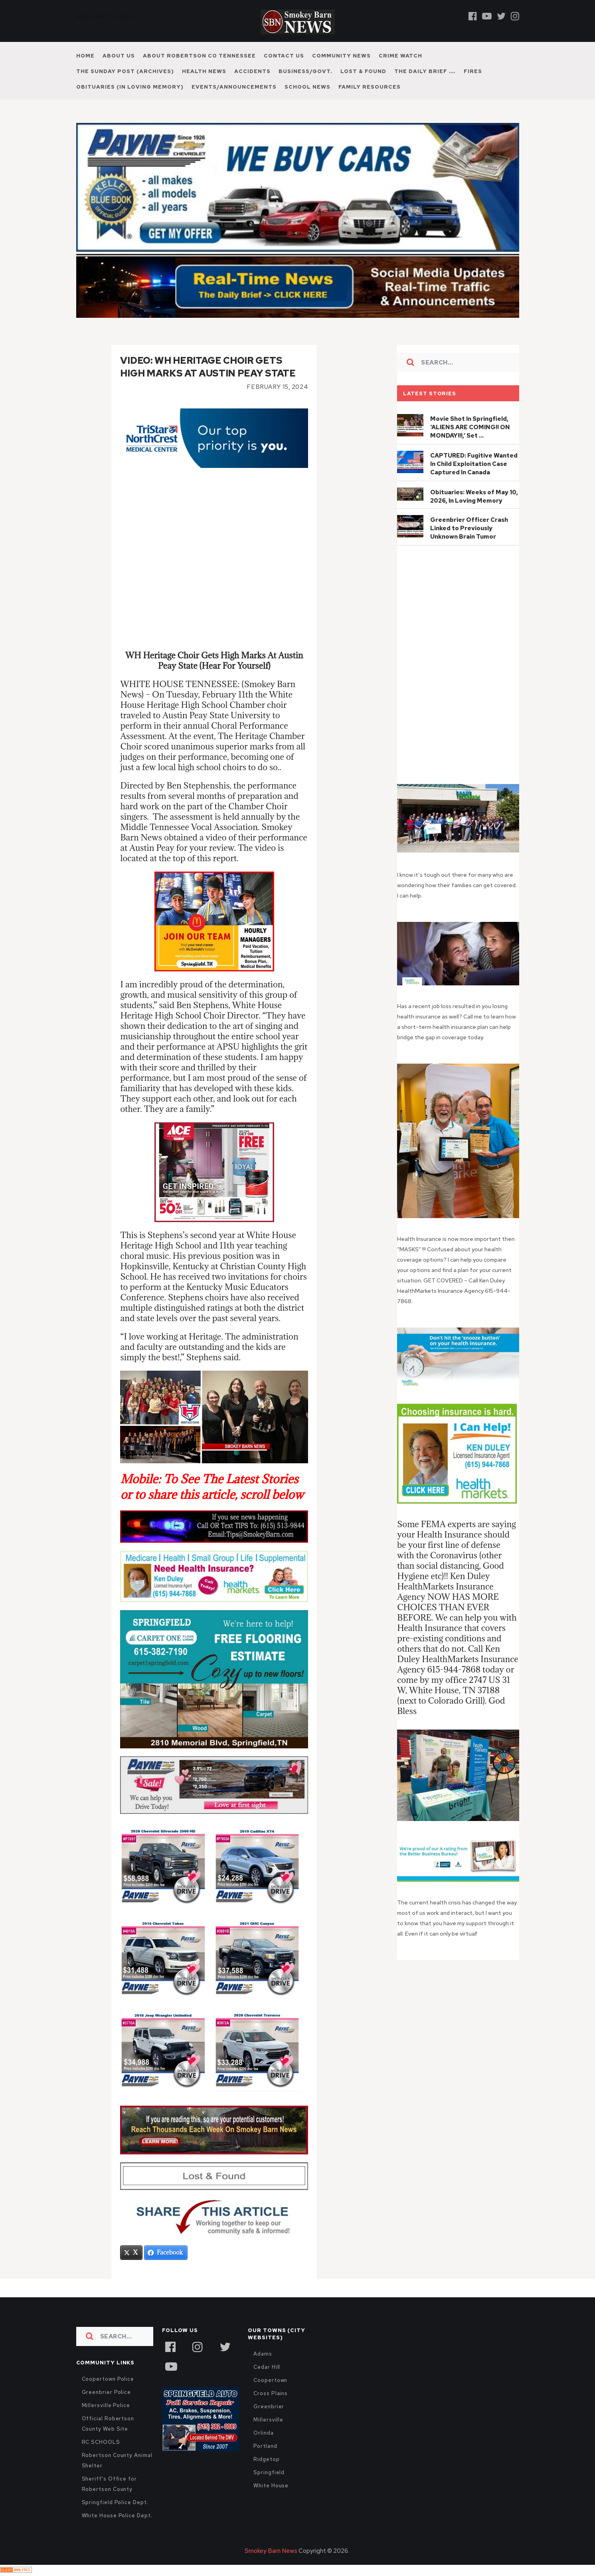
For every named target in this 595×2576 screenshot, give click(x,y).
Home (85, 55)
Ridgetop (266, 2460)
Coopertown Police (108, 2379)
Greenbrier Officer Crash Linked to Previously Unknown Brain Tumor (469, 528)
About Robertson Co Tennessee (199, 55)
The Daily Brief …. (425, 71)
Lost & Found (363, 71)
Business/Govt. (305, 71)
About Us (119, 55)
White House (271, 2486)
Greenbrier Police (106, 2393)
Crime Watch (400, 55)
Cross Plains (270, 2394)
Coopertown (270, 2381)
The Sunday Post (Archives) (125, 71)
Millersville (268, 2420)
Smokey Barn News (271, 2552)
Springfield (269, 2473)
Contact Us (284, 55)
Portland (265, 2446)
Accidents (252, 71)
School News (307, 86)
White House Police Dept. (117, 2516)
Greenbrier (268, 2407)
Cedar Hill (266, 2367)
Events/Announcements (234, 86)
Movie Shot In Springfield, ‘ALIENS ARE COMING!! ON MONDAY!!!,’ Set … (470, 427)
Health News (204, 71)
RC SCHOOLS (101, 2442)
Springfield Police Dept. (115, 2503)
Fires (473, 71)
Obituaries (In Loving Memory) (130, 86)
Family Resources (369, 86)
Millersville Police (106, 2406)
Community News (341, 55)
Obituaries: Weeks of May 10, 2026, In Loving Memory (474, 496)
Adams (262, 2354)
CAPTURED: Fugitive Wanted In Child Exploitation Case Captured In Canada (474, 464)
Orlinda (263, 2433)
